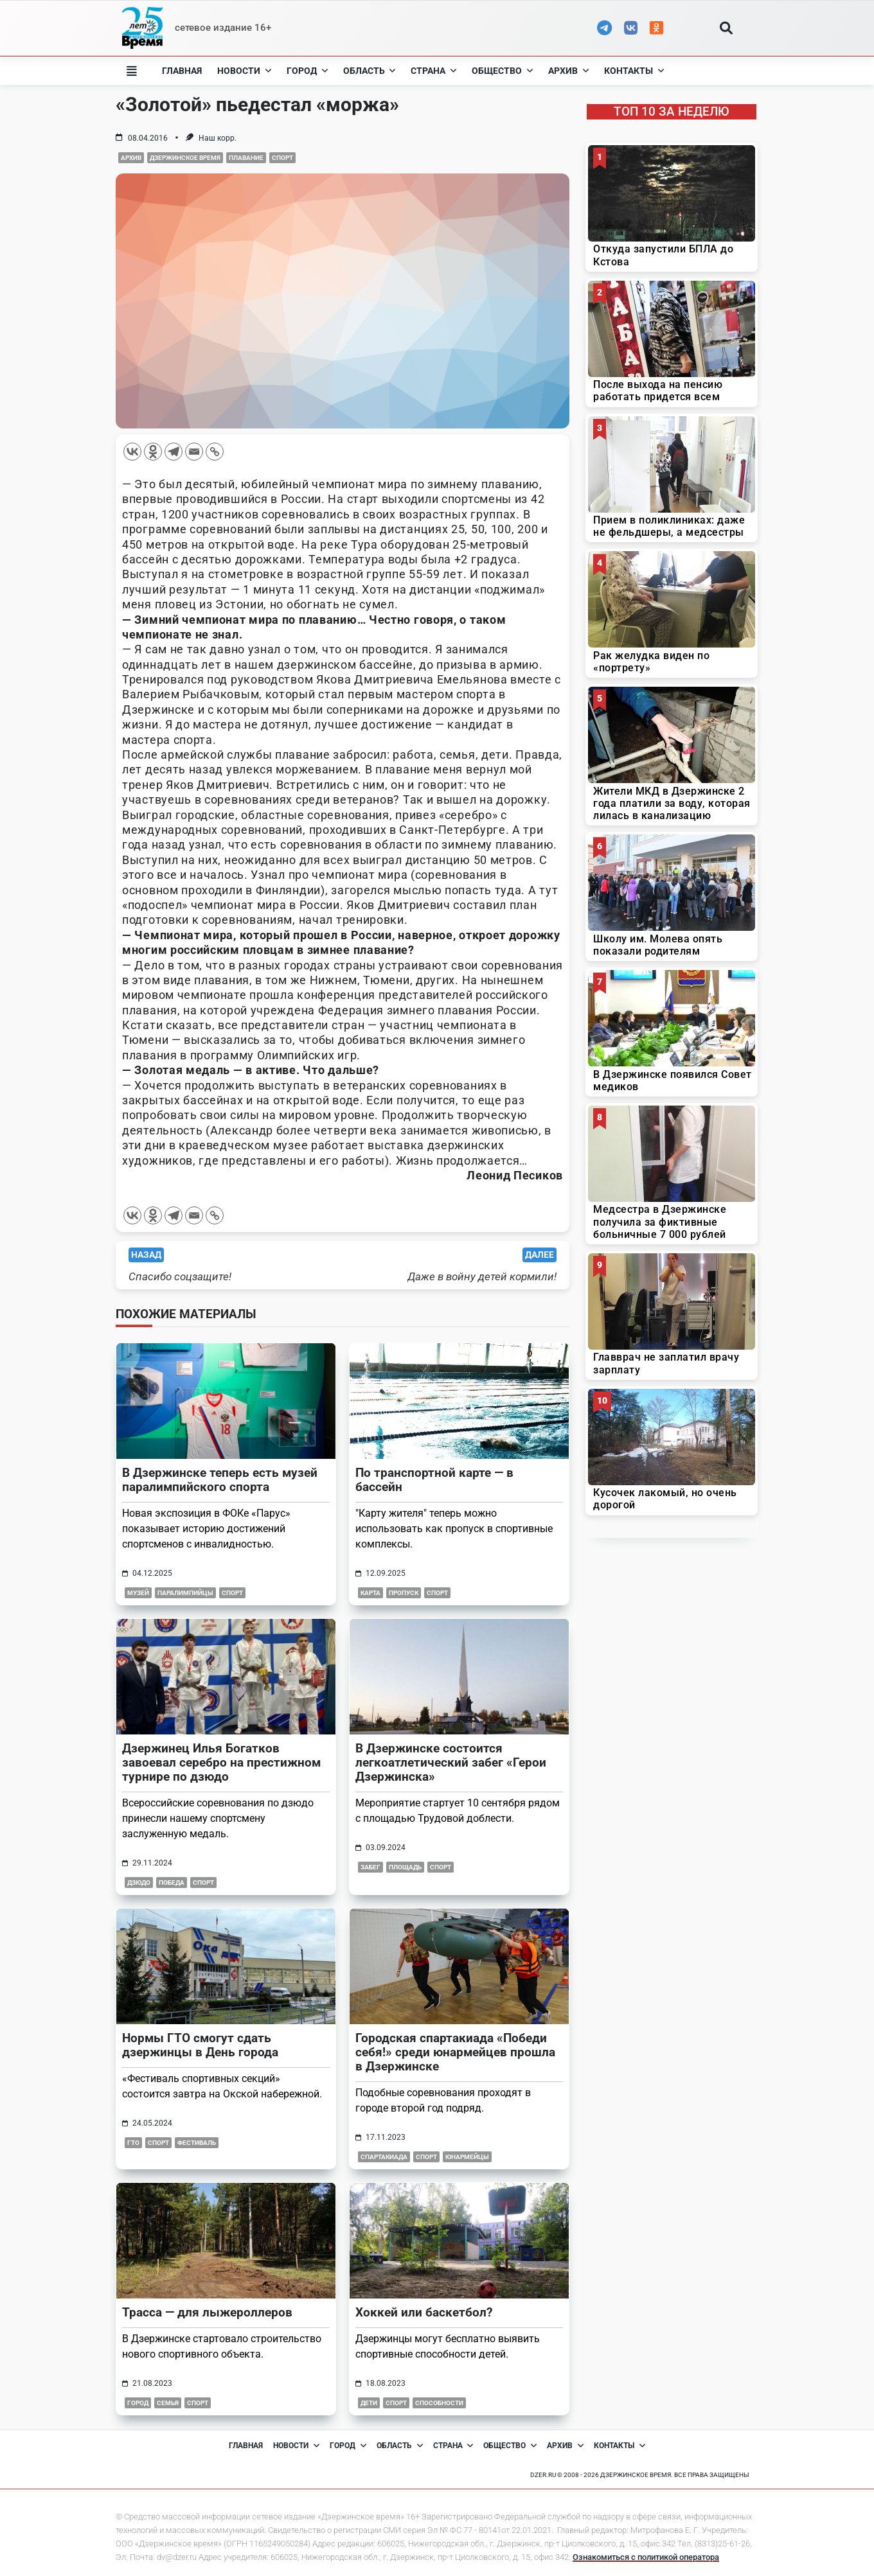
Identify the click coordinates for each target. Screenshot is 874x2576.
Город (307, 71)
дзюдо (138, 1882)
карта (370, 1592)
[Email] (194, 452)
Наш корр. (217, 138)
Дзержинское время (185, 157)
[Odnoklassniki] (153, 452)
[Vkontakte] (132, 452)
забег (370, 1867)
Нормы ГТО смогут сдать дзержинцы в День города (200, 2045)
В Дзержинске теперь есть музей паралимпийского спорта (219, 1479)
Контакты (634, 71)
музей (138, 1592)
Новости (244, 71)
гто (133, 2142)
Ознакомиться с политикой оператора (646, 2557)
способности (439, 2402)
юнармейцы (467, 2156)
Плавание (246, 157)
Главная (182, 71)
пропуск (403, 1592)
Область (369, 71)
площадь (405, 1867)
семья (168, 2402)
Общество (502, 71)
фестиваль (196, 2142)
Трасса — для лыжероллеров (207, 2312)
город (137, 2402)
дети (369, 2402)
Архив (568, 71)
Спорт (282, 157)
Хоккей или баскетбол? (423, 2312)
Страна (433, 71)
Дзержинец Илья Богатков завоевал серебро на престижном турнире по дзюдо (221, 1762)
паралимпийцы (185, 1592)
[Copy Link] (215, 452)
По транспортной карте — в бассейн (434, 1479)
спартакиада (384, 2156)
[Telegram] (174, 452)
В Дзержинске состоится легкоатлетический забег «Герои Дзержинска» (450, 1762)
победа (171, 1882)
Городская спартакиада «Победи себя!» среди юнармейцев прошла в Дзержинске (455, 2052)
